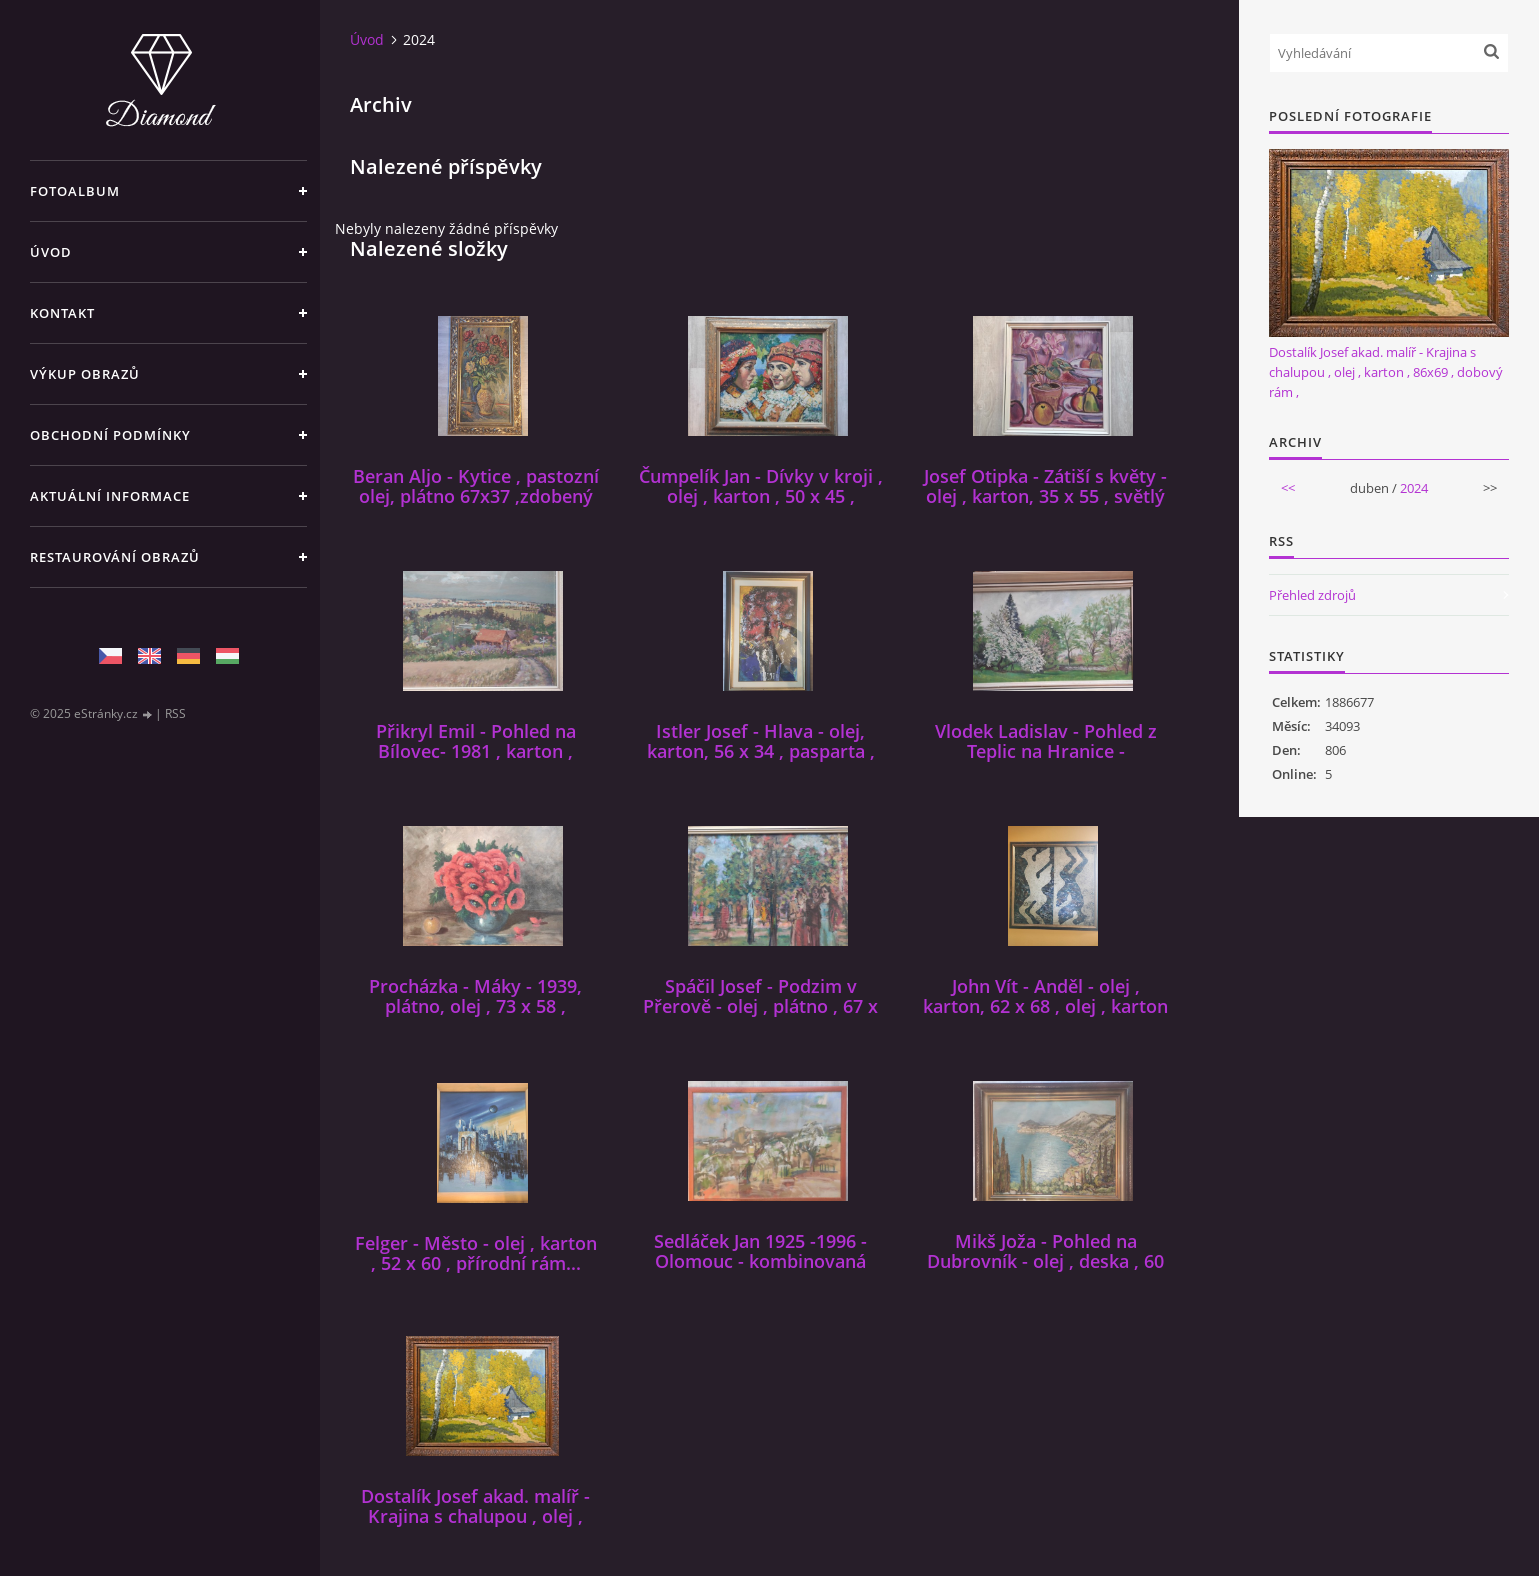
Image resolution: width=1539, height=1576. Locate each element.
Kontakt (62, 313)
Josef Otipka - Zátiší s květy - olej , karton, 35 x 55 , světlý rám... (1045, 496)
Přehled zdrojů (1312, 595)
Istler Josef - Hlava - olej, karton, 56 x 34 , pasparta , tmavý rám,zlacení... (761, 751)
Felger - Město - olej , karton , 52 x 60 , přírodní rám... (476, 1253)
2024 (1414, 488)
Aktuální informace (110, 496)
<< (1288, 488)
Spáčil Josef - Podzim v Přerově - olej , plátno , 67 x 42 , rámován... (760, 1006)
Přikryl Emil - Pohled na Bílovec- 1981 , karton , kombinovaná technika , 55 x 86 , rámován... (475, 761)
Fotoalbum (75, 191)
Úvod (51, 252)
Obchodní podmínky (110, 435)
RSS (175, 713)
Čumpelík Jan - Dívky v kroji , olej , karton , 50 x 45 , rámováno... (761, 496)
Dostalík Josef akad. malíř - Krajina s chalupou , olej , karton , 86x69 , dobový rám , (475, 1516)
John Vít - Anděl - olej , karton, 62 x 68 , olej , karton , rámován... (1045, 1006)
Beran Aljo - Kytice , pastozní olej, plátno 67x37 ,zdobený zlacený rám (476, 496)
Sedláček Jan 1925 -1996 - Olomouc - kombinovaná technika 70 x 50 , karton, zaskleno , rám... (760, 1271)
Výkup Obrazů (85, 374)
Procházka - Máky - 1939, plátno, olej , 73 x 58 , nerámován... (475, 1006)
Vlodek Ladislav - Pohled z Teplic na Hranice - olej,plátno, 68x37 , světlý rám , (1046, 761)
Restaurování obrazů (115, 557)
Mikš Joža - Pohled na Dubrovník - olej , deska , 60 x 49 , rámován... (1045, 1261)
